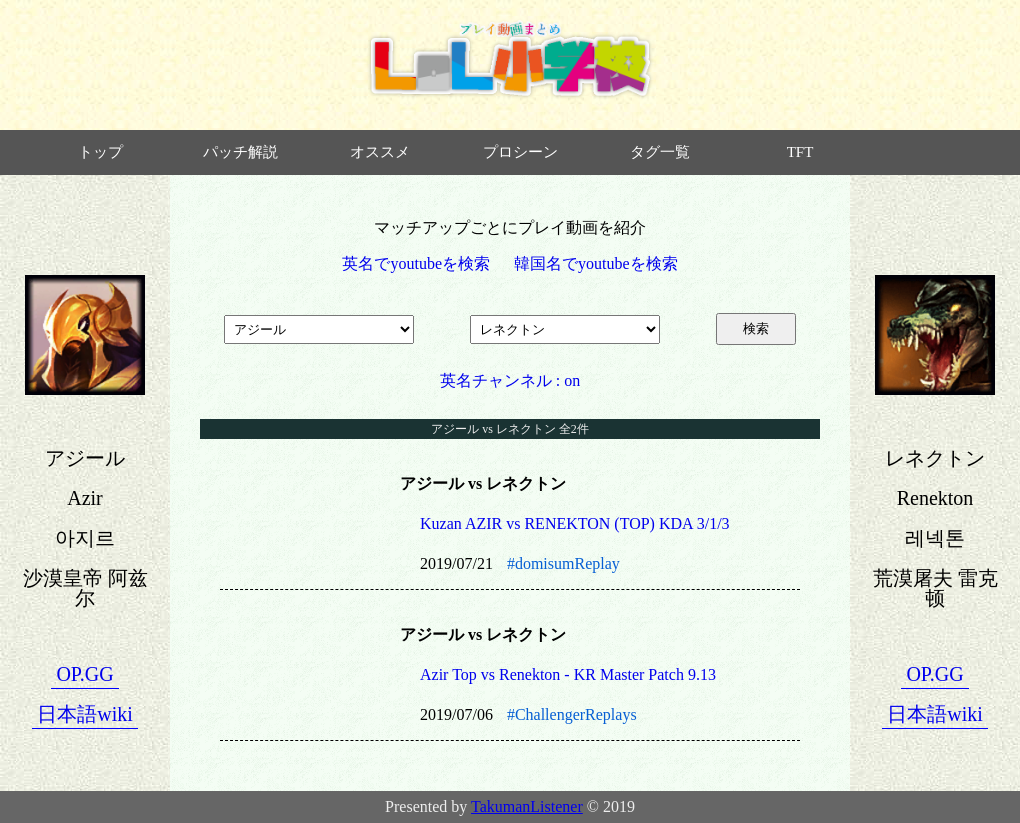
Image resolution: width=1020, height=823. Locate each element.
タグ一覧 (660, 152)
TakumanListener (527, 806)
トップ (100, 152)
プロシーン (520, 152)
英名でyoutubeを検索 (416, 263)
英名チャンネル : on (510, 380)
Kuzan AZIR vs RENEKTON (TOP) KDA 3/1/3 (575, 523)
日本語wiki (85, 714)
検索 (756, 328)
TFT (800, 152)
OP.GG (84, 674)
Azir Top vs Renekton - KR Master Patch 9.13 (568, 674)
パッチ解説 (240, 152)
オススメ (380, 152)
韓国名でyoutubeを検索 (596, 263)
